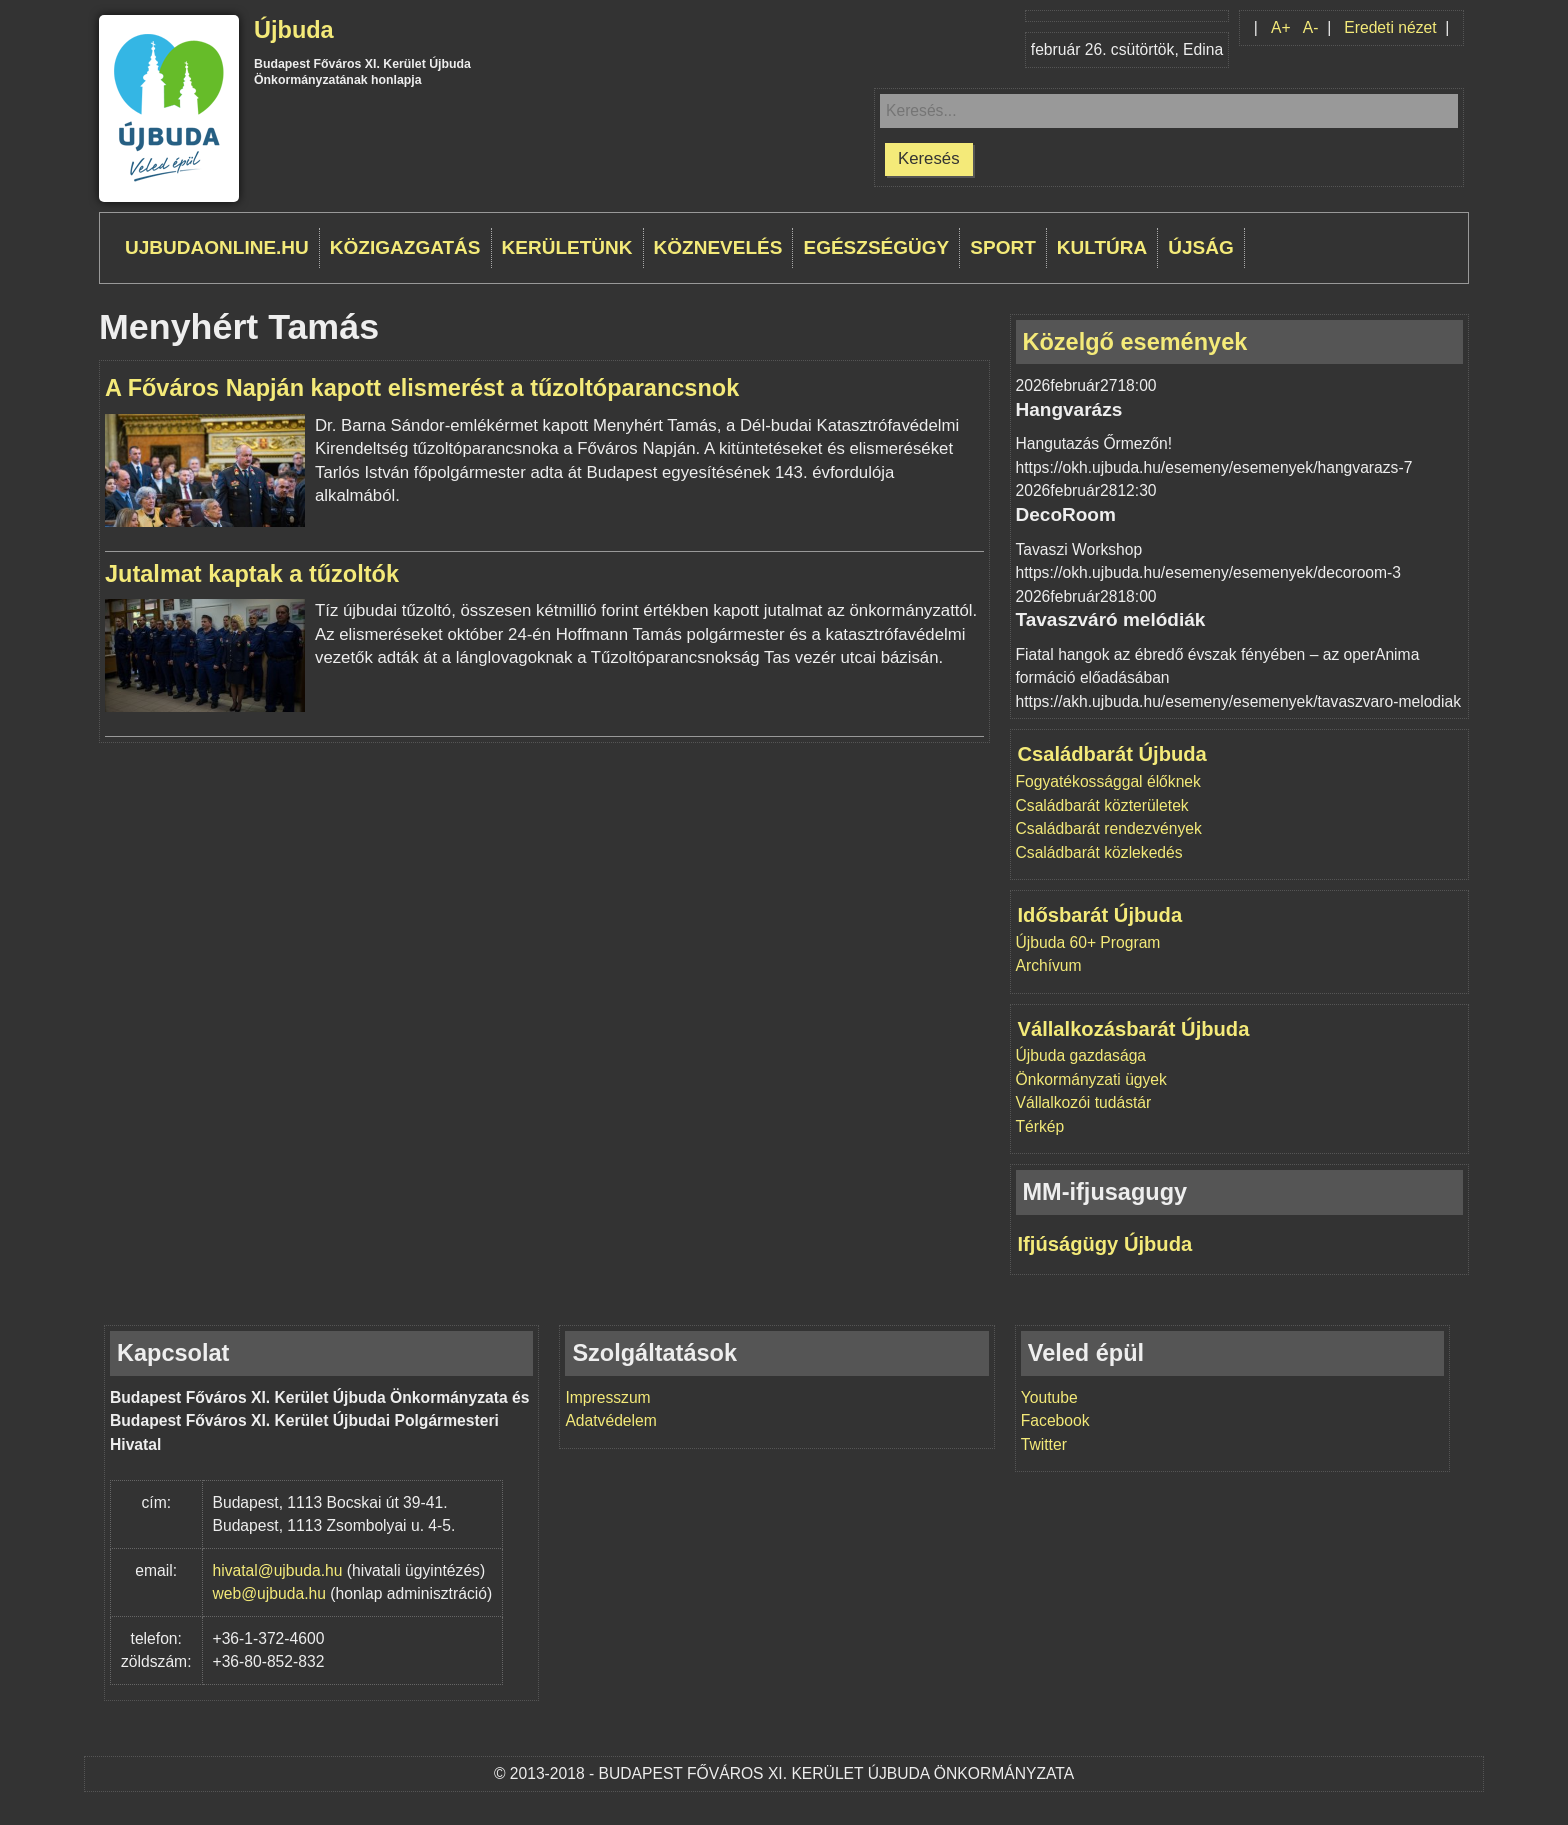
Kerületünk (567, 247)
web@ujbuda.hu (269, 1593)
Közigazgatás (405, 247)
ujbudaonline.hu (217, 247)
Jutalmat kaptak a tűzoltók (252, 574)
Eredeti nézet (1390, 27)
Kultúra (1102, 247)
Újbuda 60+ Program (1088, 942)
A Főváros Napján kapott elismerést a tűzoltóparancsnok (422, 388)
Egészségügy (876, 247)
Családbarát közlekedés (1099, 852)
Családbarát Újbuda (1112, 754)
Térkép (1040, 1126)
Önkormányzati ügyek (1091, 1079)
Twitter (1044, 1444)
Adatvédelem (610, 1420)
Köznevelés (718, 247)
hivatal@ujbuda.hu (278, 1570)
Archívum (1049, 965)
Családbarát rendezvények (1109, 828)
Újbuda (294, 30)
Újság (1201, 247)
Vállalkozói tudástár (1084, 1102)
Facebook (1055, 1420)
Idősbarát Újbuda (1100, 915)
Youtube (1049, 1397)
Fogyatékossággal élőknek (1108, 781)
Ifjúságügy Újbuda (1105, 1244)
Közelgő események (1135, 342)
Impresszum (607, 1397)
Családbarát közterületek (1102, 805)
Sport (1003, 247)
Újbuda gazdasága (1081, 1055)
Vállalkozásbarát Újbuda (1134, 1029)
